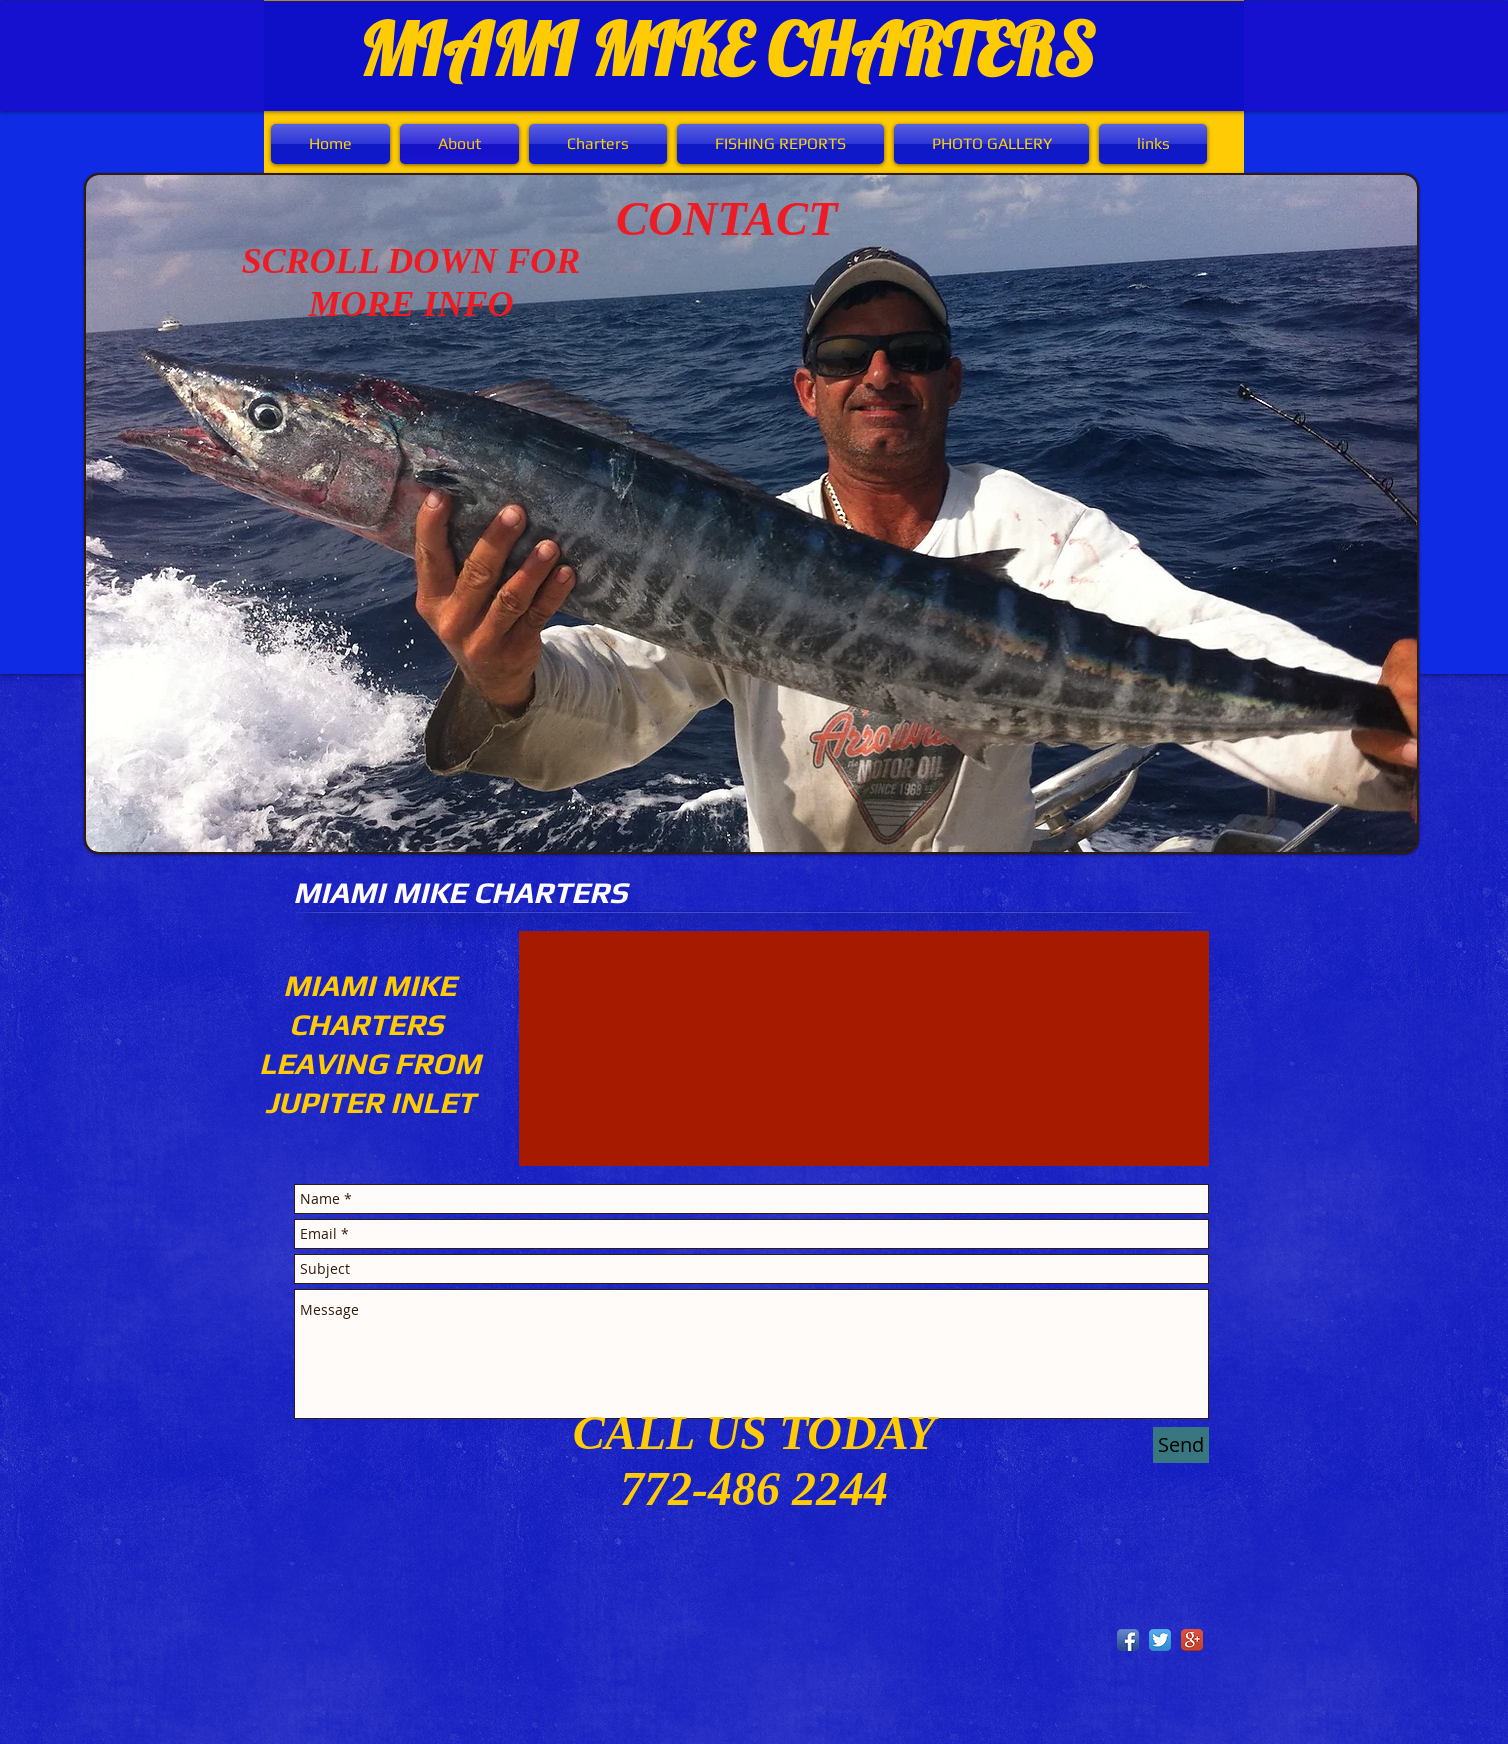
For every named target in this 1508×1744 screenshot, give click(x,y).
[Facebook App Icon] (1128, 1640)
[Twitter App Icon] (1160, 1640)
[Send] (1181, 1445)
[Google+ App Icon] (1192, 1640)
